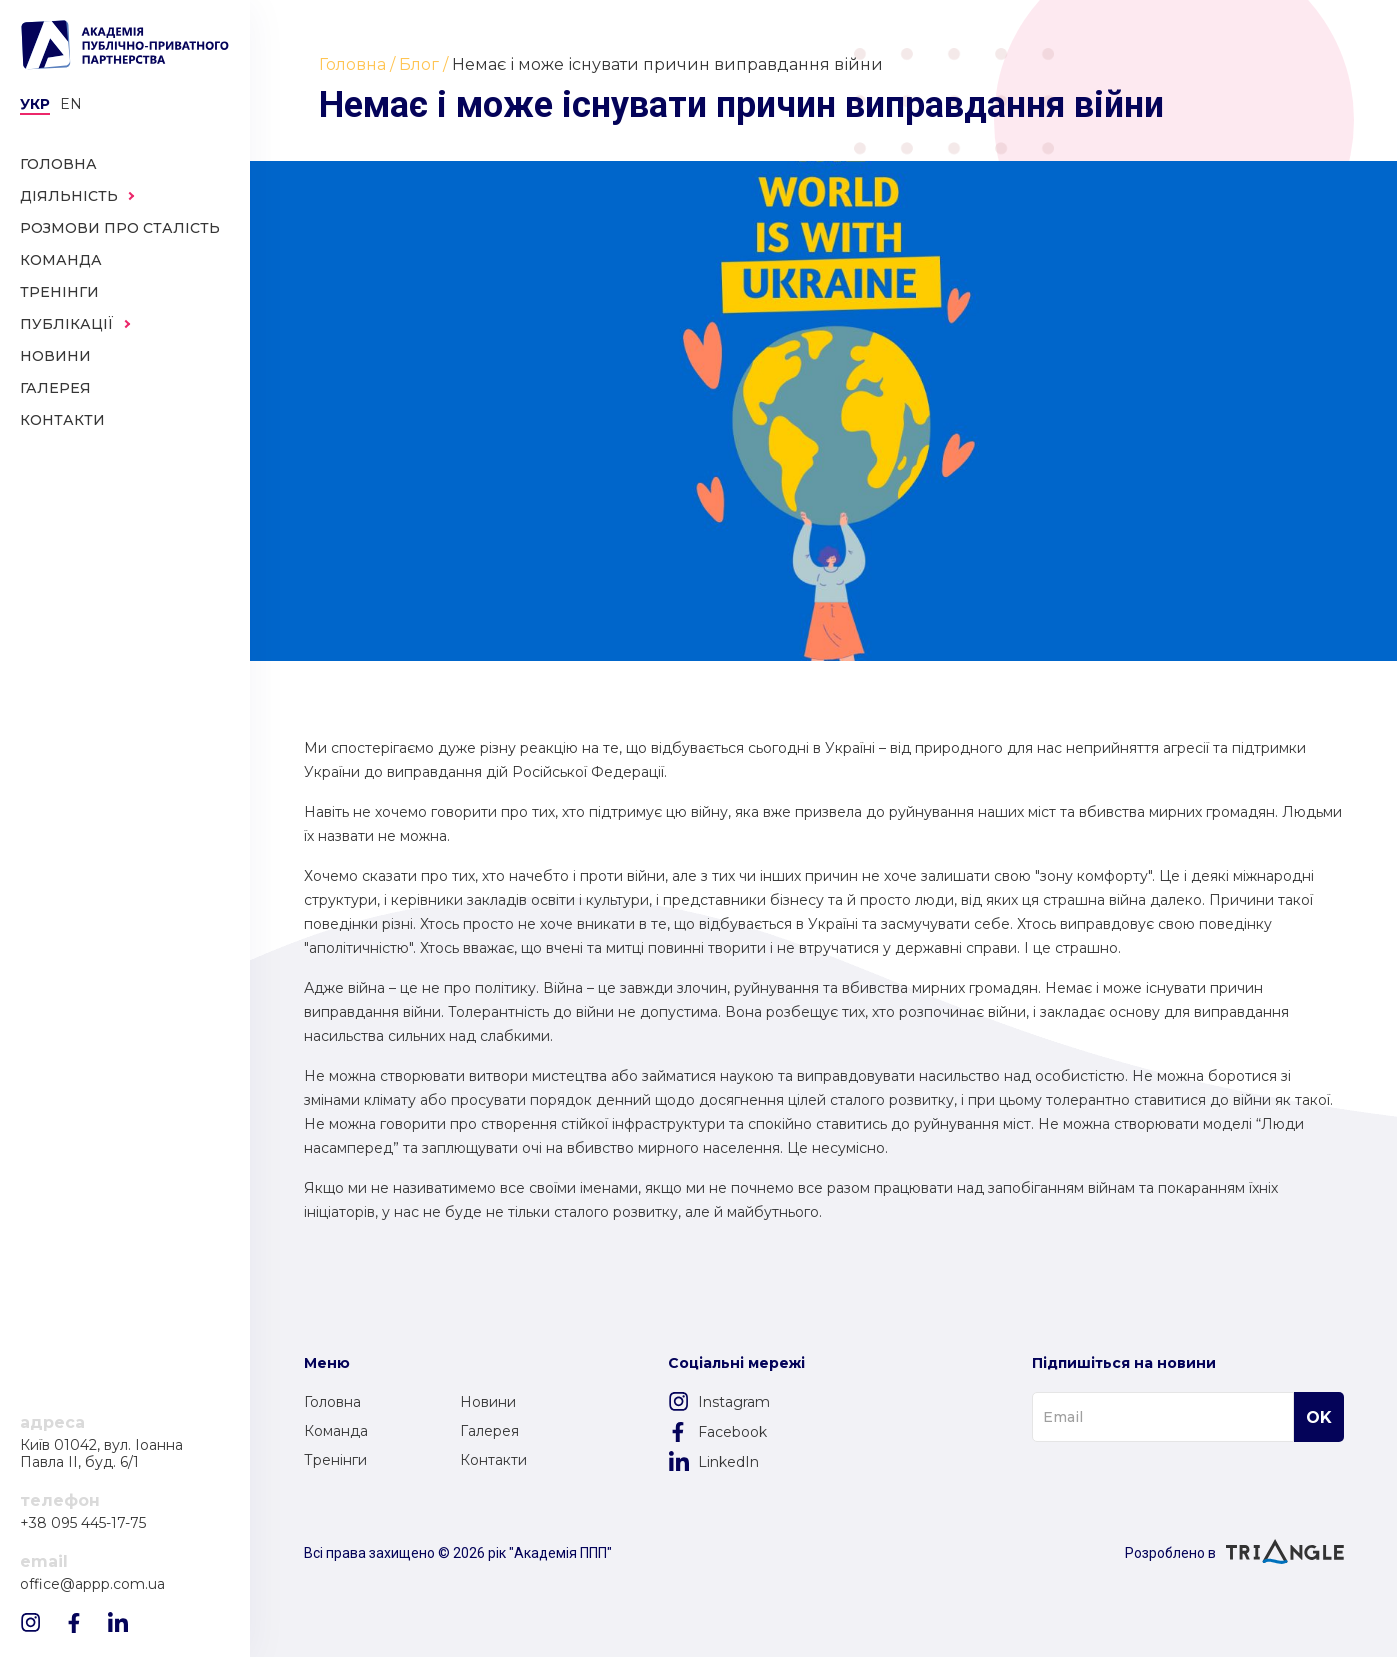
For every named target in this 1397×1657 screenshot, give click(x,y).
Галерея (489, 1431)
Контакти (493, 1460)
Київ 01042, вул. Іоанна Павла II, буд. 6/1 (101, 1454)
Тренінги (335, 1460)
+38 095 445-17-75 (83, 1523)
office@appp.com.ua (92, 1584)
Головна (332, 1402)
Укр (35, 104)
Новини (488, 1402)
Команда (336, 1431)
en (71, 104)
